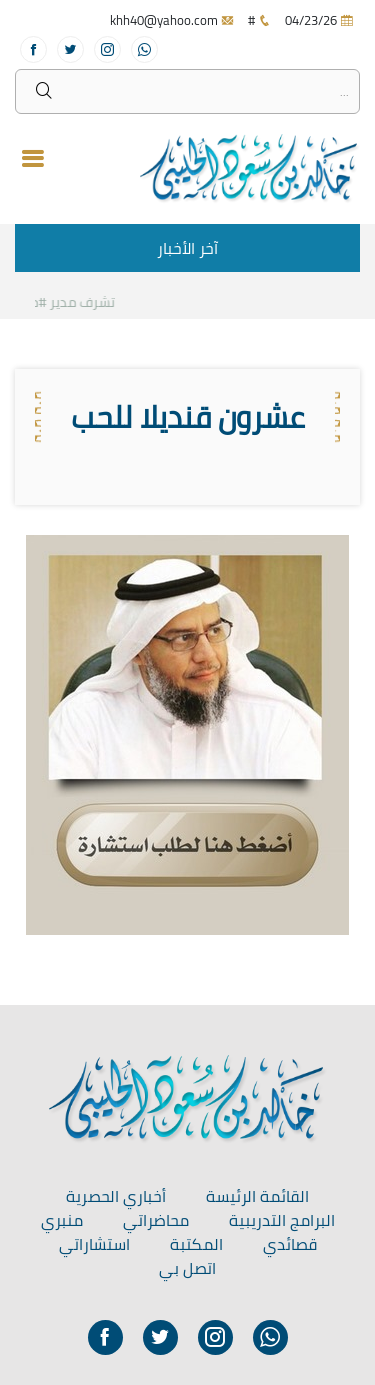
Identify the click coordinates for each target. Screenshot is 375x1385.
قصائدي (290, 1244)
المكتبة (196, 1244)
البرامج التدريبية (282, 1220)
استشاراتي (94, 1244)
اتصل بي (187, 1268)
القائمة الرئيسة (257, 1196)
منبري (62, 1220)
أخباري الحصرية (116, 1196)
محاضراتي (156, 1220)
